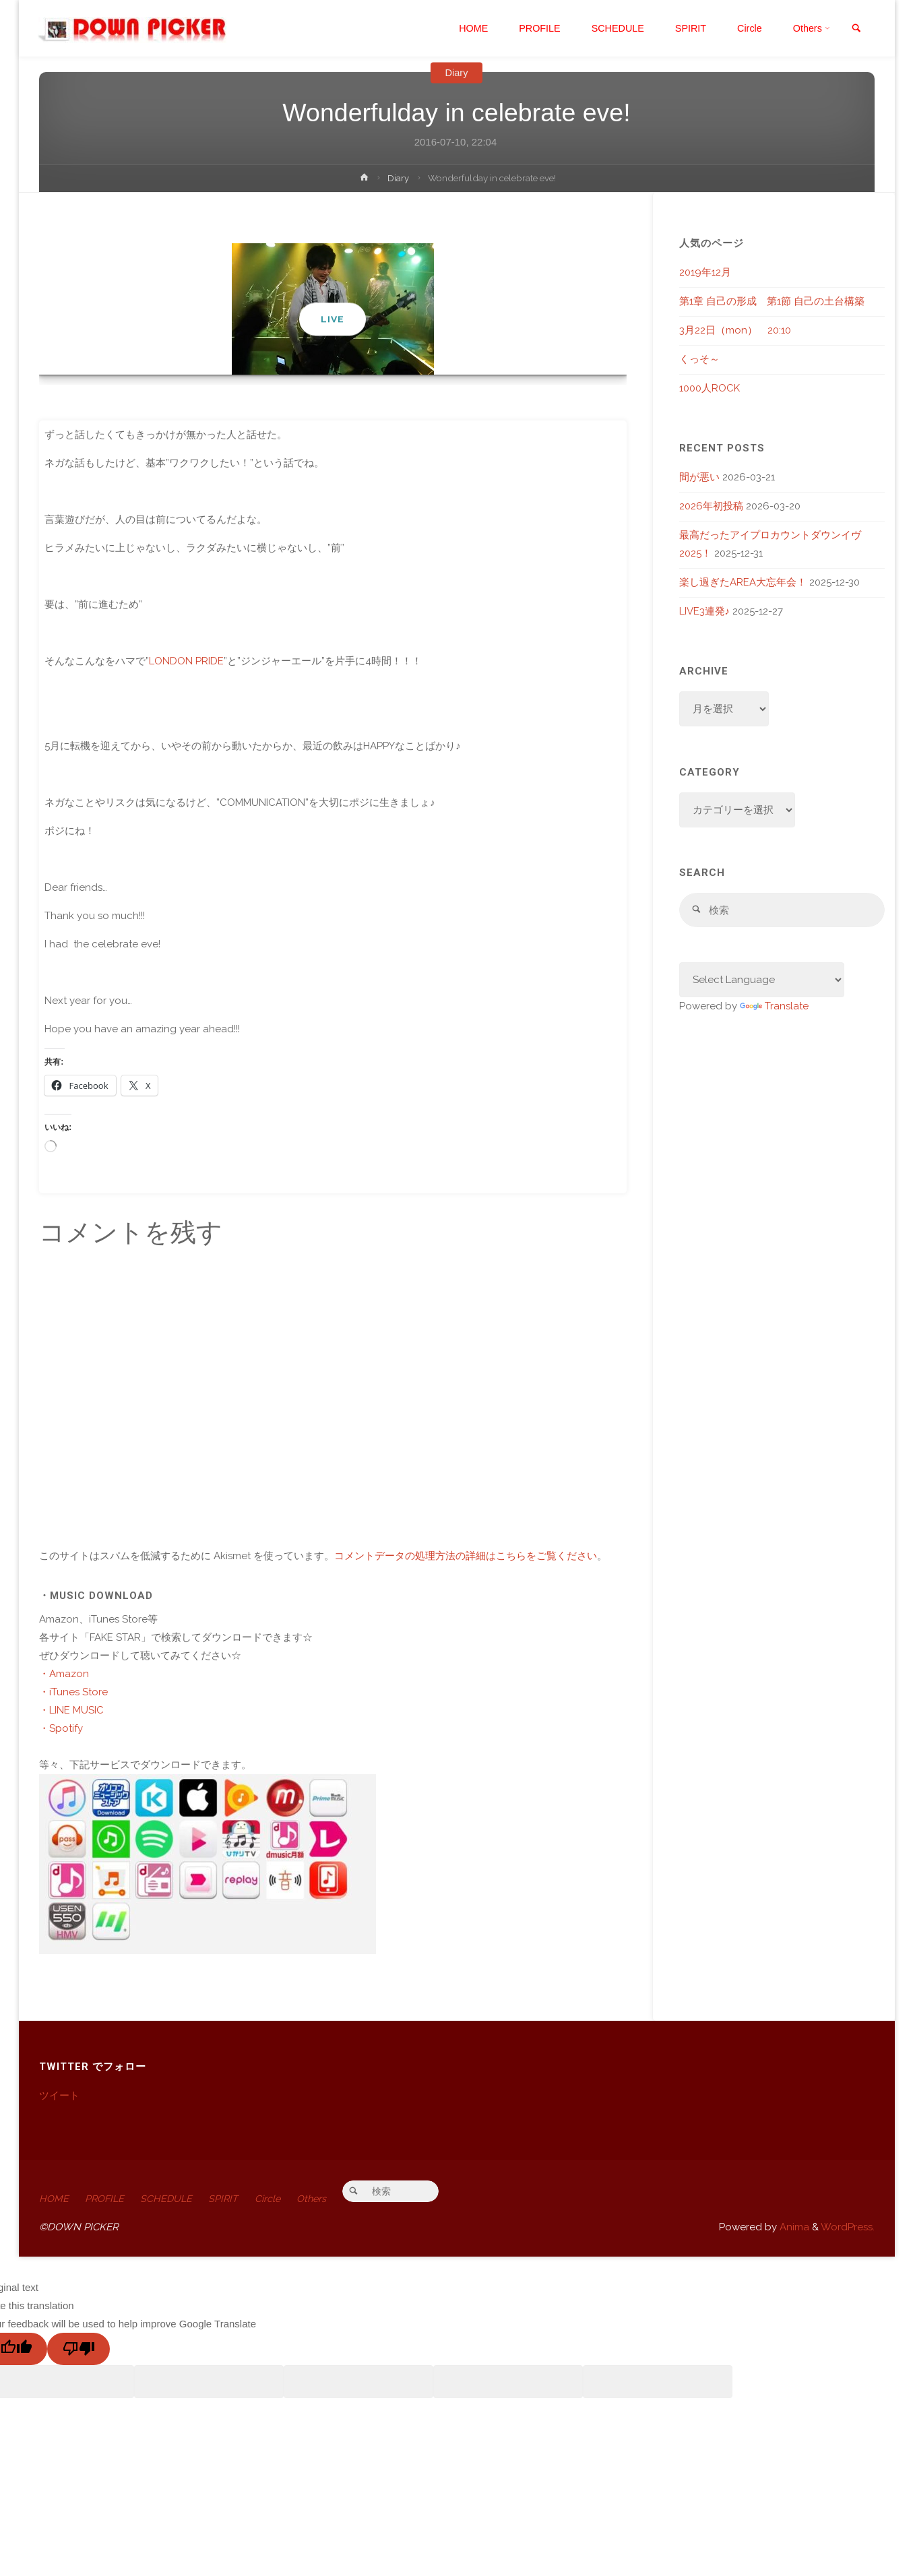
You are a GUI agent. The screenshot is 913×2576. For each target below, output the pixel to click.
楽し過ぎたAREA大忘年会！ (743, 582)
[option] (333, 309)
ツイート (59, 2096)
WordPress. (848, 2228)
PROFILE (106, 2199)
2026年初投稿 (711, 506)
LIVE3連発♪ (704, 611)
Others (322, 2199)
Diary (456, 72)
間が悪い (699, 477)
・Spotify (61, 1728)
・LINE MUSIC (71, 1710)
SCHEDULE (171, 2199)
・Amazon (64, 1674)
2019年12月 (705, 272)
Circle (276, 2199)
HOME (54, 2199)
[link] (855, 29)
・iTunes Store (73, 1692)
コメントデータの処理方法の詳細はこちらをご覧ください (465, 1556)
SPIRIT (231, 2199)
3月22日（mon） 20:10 (735, 330)
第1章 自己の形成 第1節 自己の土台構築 (771, 301)
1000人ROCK (709, 388)
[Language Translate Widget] (761, 981)
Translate (774, 1007)
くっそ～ (699, 359)
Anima (793, 2228)
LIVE (333, 319)
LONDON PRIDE (186, 661)
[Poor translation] (78, 2349)
